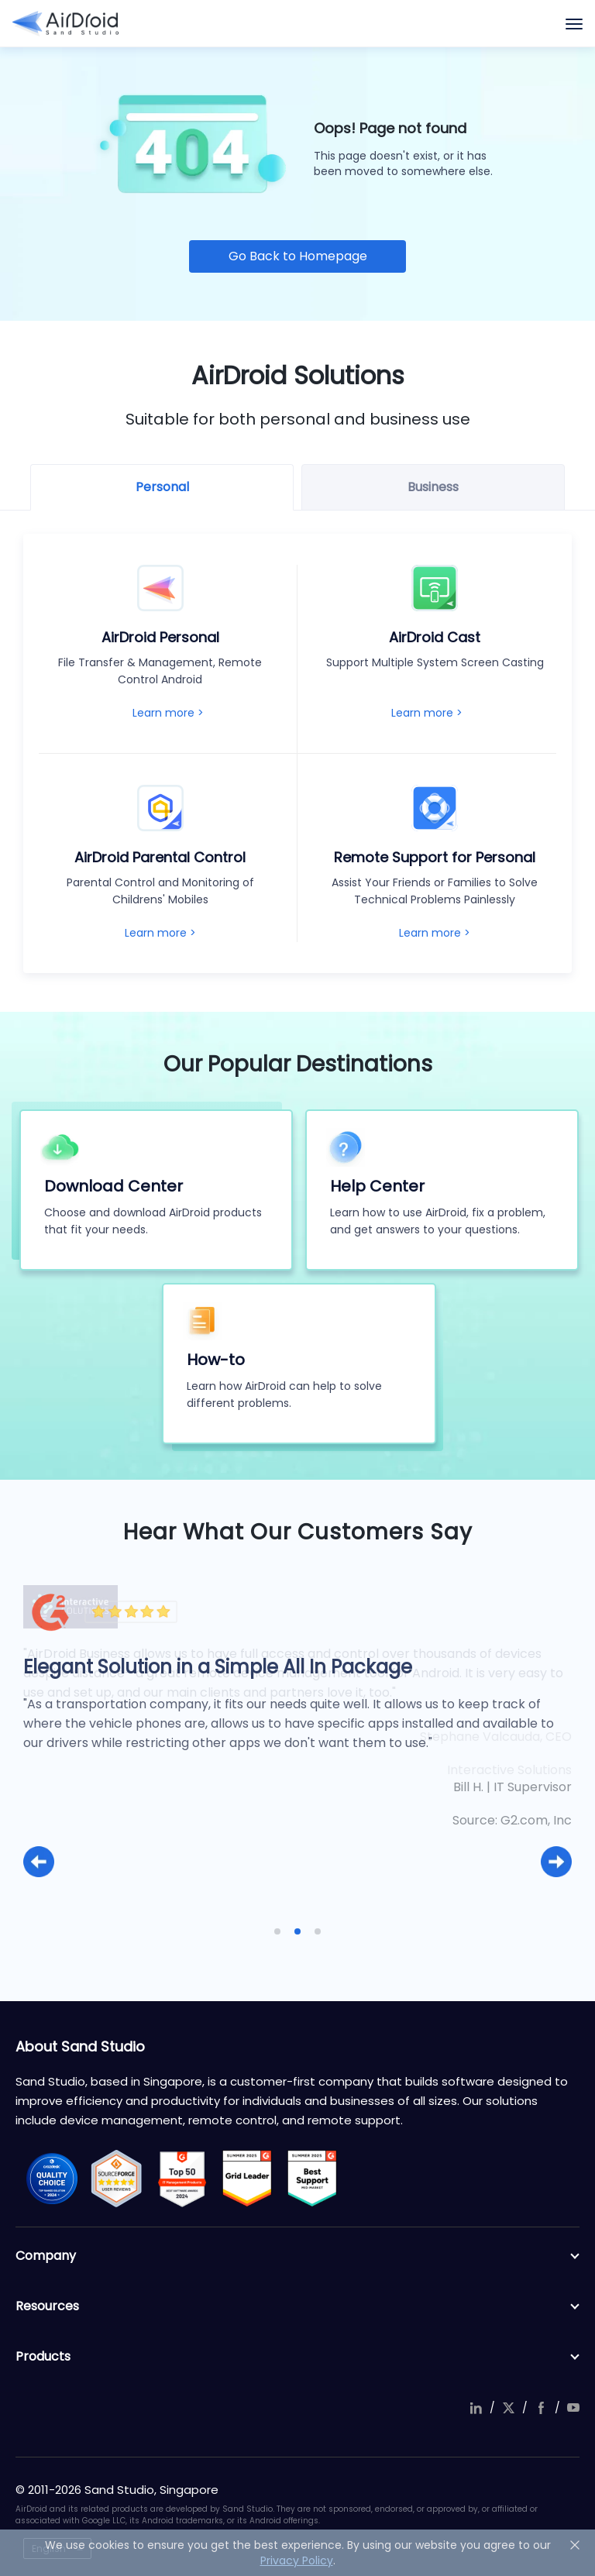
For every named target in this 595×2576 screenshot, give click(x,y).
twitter (508, 2408)
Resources (297, 2306)
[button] (38, 1861)
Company (297, 2256)
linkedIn (475, 2408)
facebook (541, 2408)
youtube (573, 2408)
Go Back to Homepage (298, 256)
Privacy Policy (296, 2560)
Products (297, 2356)
